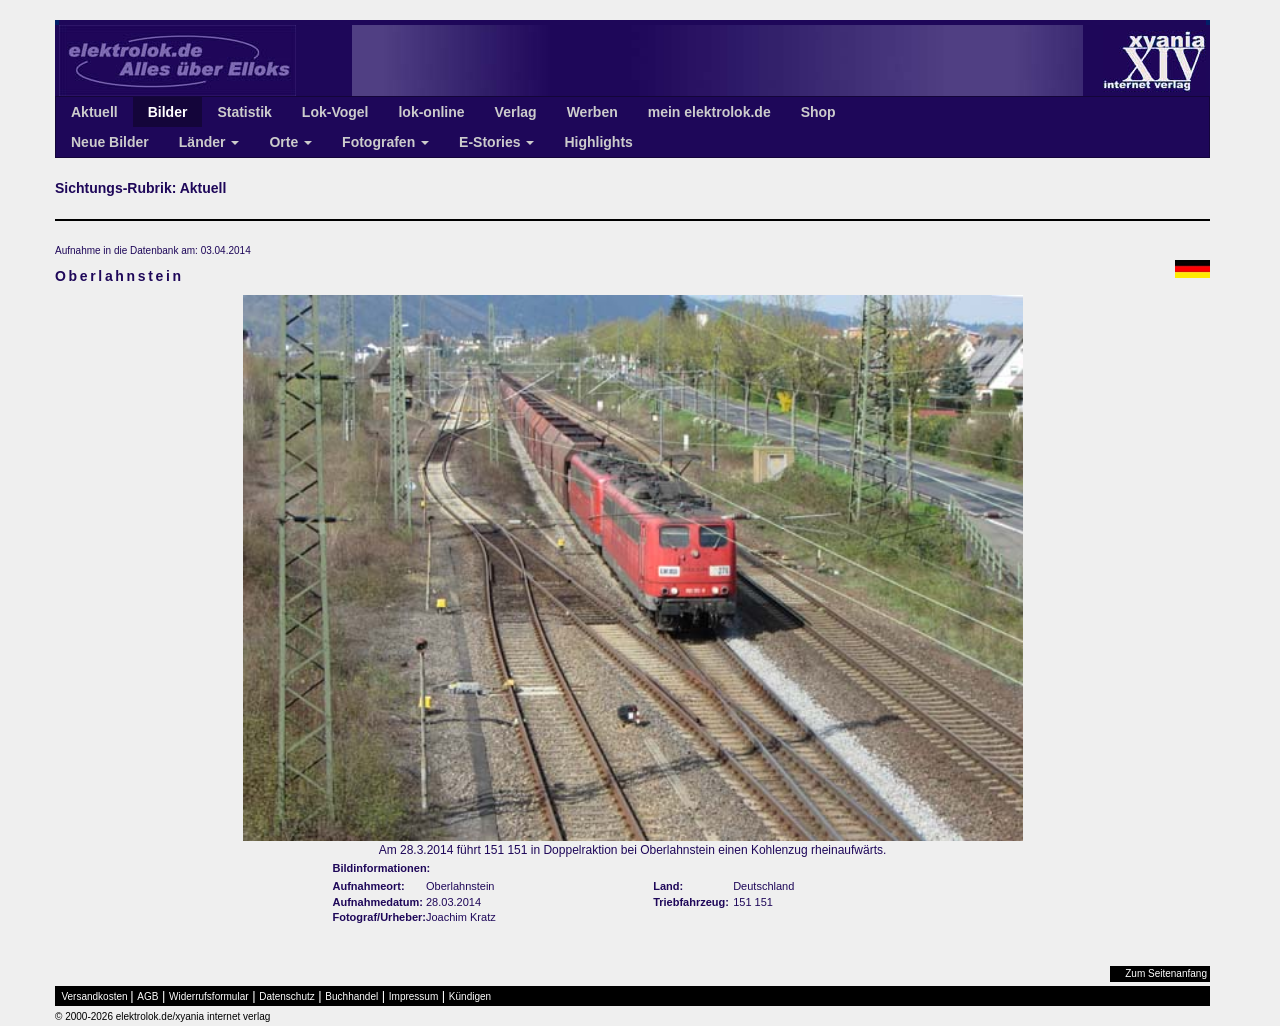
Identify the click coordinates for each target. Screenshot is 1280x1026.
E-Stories (496, 142)
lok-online (431, 112)
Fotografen (385, 142)
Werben (592, 112)
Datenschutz (287, 996)
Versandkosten (95, 996)
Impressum (413, 996)
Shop (818, 112)
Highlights (598, 142)
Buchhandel (351, 996)
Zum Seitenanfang (1166, 973)
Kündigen (470, 996)
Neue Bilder (110, 142)
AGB (147, 996)
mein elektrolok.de (709, 112)
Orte (290, 142)
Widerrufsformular (208, 996)
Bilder (168, 112)
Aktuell (94, 112)
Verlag (516, 112)
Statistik (244, 112)
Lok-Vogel (335, 112)
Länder (209, 142)
